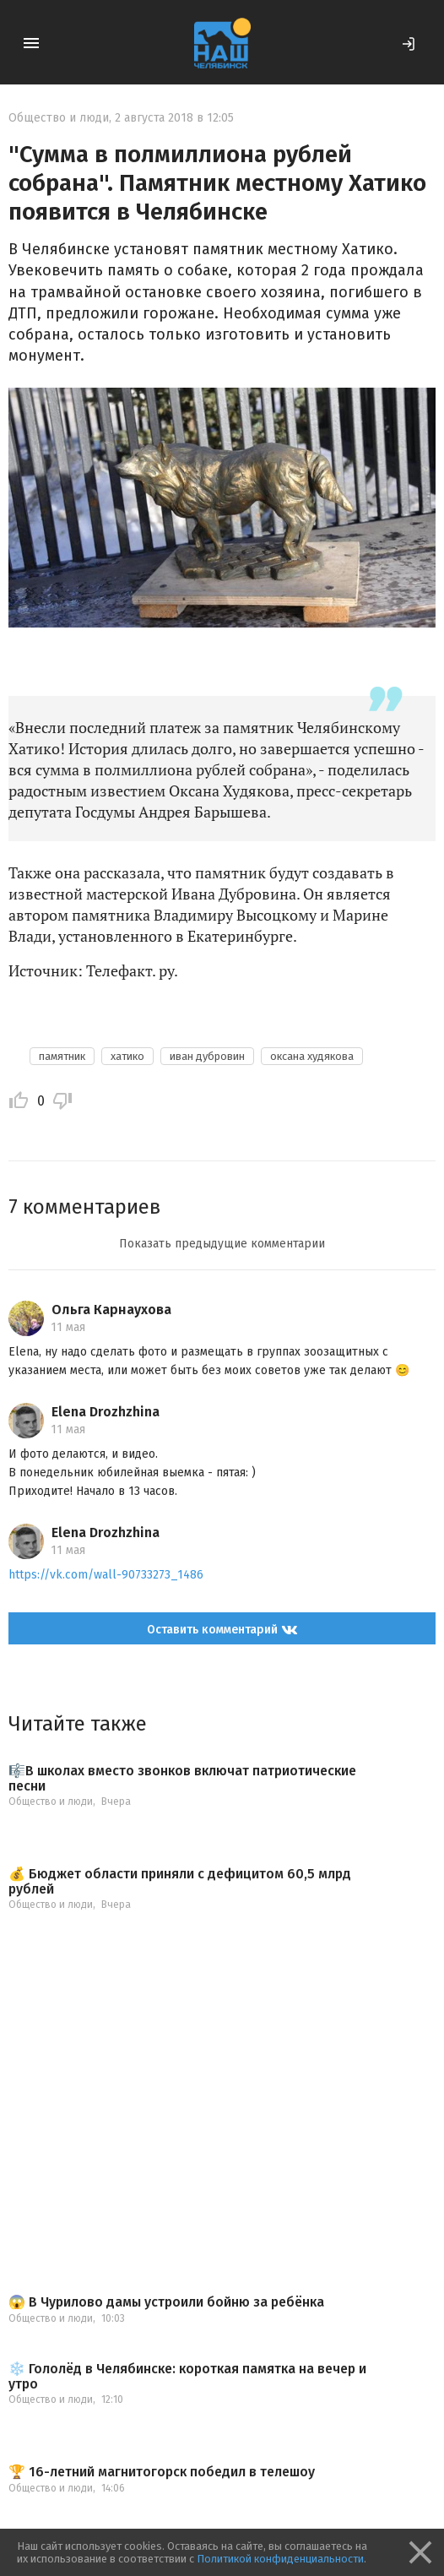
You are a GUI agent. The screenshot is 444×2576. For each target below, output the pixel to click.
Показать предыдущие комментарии (222, 1243)
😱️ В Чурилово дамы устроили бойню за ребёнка (166, 2302)
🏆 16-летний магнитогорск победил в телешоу (161, 2472)
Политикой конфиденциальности (280, 2558)
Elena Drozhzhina (105, 1412)
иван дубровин (207, 1056)
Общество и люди (58, 117)
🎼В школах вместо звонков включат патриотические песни (182, 1778)
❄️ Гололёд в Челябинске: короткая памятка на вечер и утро (187, 2376)
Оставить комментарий (222, 1629)
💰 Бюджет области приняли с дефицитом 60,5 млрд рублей (179, 1881)
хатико (127, 1056)
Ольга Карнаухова (111, 1310)
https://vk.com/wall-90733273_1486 (105, 1575)
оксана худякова (312, 1056)
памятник (62, 1056)
